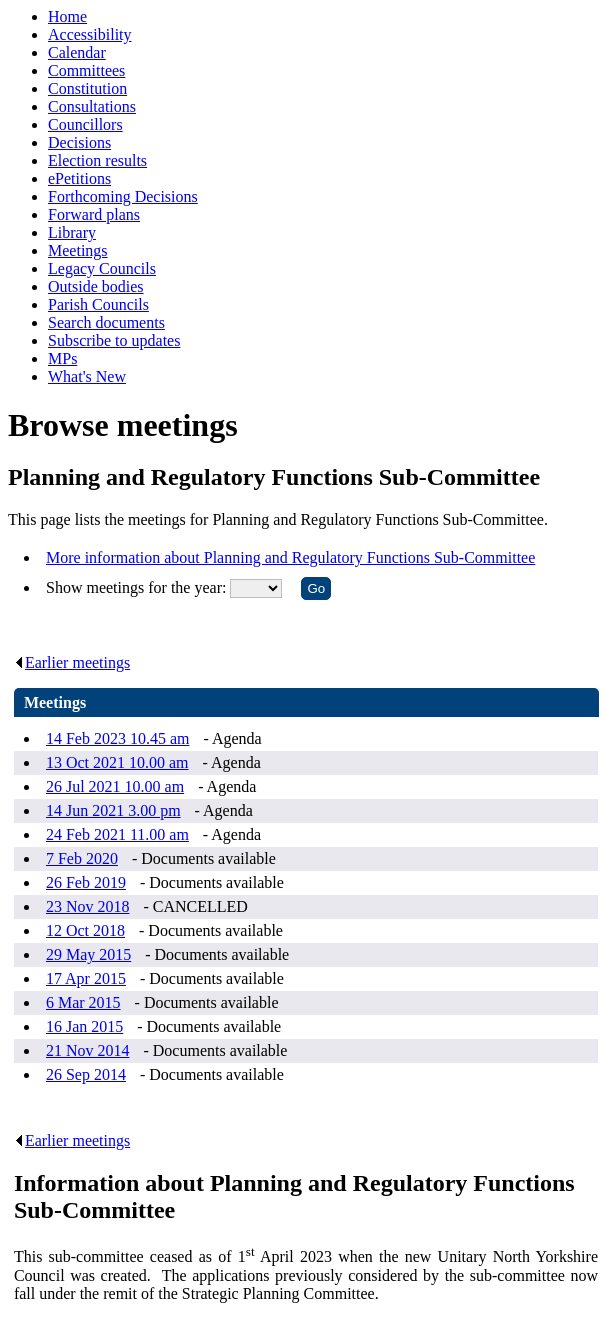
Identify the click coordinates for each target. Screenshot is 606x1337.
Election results (97, 160)
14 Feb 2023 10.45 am (118, 738)
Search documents (106, 322)
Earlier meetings (72, 662)
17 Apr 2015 (86, 978)
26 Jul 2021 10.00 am (115, 786)
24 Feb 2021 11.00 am (117, 834)
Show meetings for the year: (138, 587)
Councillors (85, 124)
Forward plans (94, 214)
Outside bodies (96, 286)
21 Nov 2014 (88, 1050)
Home (67, 16)
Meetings (78, 250)
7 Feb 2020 (82, 858)
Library (72, 232)
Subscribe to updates (114, 340)
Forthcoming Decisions (123, 196)
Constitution (87, 88)
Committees (86, 70)
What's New (87, 376)
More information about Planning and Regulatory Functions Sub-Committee (290, 557)
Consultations (92, 106)
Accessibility (90, 34)
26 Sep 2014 (86, 1074)
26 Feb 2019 (86, 882)
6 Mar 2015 (83, 1002)
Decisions (79, 142)
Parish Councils (98, 304)
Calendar (77, 52)
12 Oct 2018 (85, 930)
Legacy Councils (102, 268)
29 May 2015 (88, 954)
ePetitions (79, 178)
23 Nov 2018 (88, 906)
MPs (62, 358)
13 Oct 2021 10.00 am (117, 762)
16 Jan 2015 (84, 1026)
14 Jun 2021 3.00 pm (113, 810)
